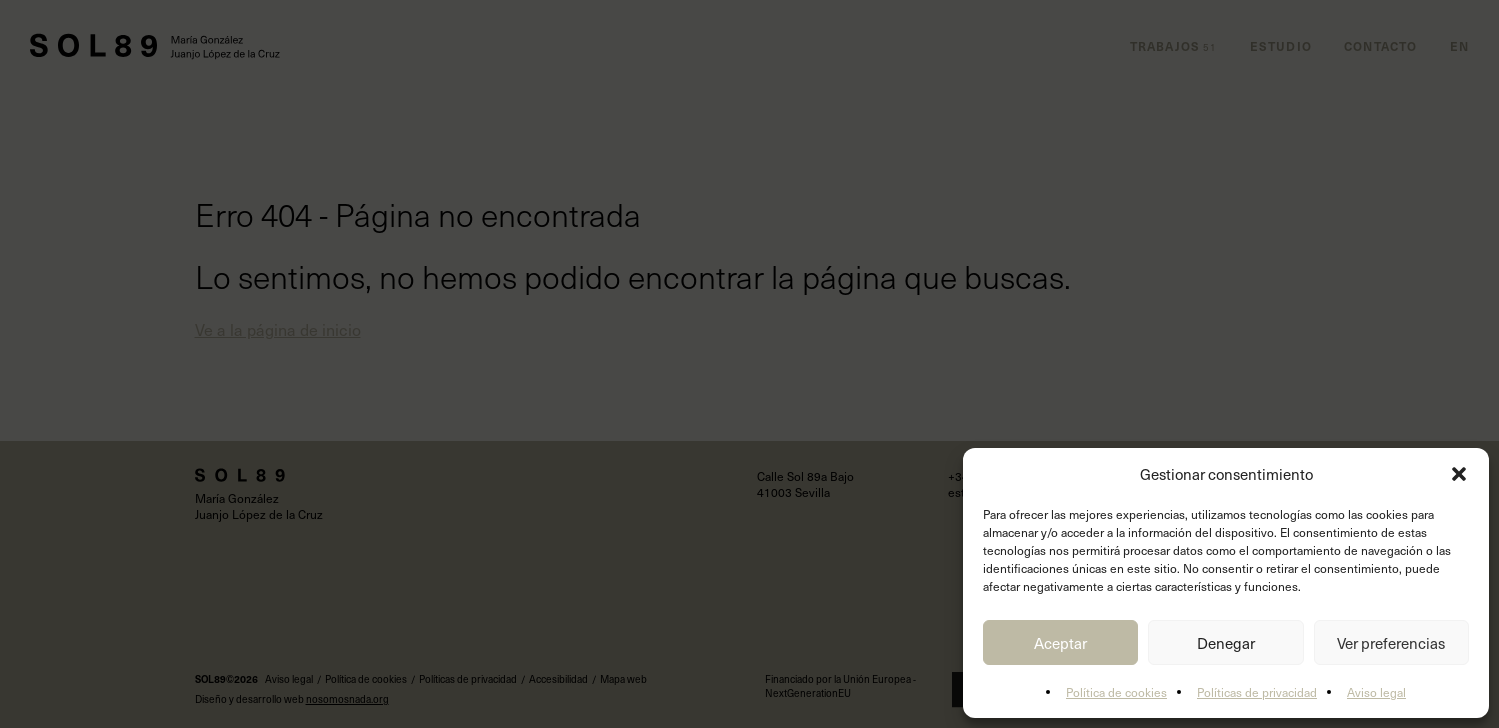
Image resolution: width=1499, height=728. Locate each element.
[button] (1459, 474)
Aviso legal (1376, 692)
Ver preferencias (1391, 643)
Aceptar (1060, 643)
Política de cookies (1116, 692)
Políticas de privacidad (1257, 692)
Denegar (1226, 643)
